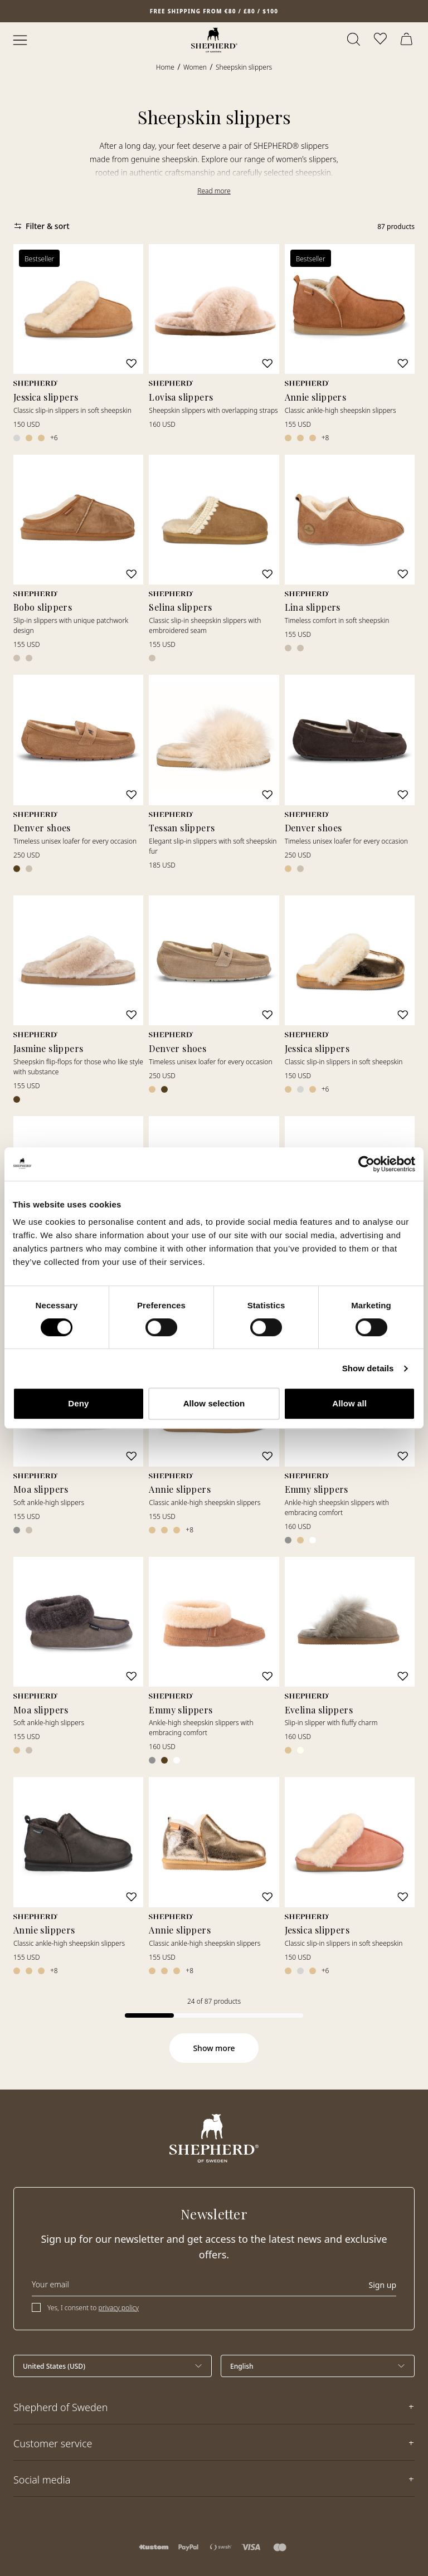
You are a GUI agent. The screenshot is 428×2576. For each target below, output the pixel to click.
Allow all (349, 1403)
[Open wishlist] (381, 40)
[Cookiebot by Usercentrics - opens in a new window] (366, 1164)
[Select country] (112, 2366)
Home (165, 67)
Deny (78, 1403)
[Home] (214, 40)
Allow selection (214, 1403)
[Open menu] (20, 40)
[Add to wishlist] (131, 363)
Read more (213, 191)
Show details (368, 1368)
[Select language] (318, 2366)
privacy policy (119, 2307)
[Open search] (354, 40)
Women (195, 67)
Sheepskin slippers (244, 67)
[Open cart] (408, 40)
